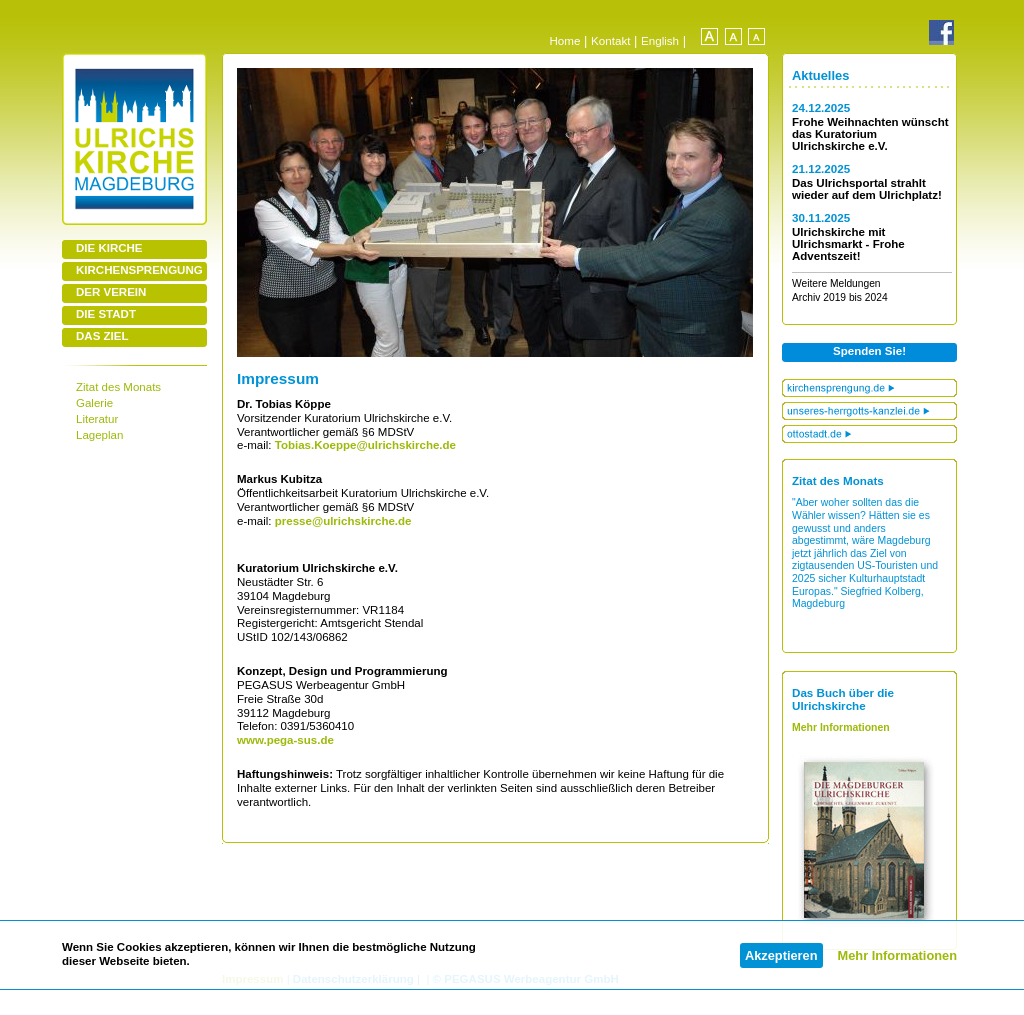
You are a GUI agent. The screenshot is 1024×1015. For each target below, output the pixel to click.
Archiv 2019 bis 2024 (840, 297)
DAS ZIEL (102, 336)
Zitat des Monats (118, 387)
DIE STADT (106, 314)
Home (564, 40)
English (660, 40)
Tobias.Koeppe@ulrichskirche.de (364, 445)
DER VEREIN (111, 292)
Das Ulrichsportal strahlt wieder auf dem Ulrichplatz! (867, 189)
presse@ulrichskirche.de (343, 521)
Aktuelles (820, 75)
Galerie (94, 403)
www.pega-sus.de (285, 740)
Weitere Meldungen (836, 283)
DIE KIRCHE (109, 248)
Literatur (97, 419)
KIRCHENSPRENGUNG (139, 270)
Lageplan (99, 435)
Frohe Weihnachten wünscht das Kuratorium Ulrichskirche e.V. (870, 134)
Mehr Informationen (897, 955)
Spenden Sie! (869, 351)
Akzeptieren (781, 955)
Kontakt (610, 40)
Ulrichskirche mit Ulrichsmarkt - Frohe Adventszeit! (848, 244)
